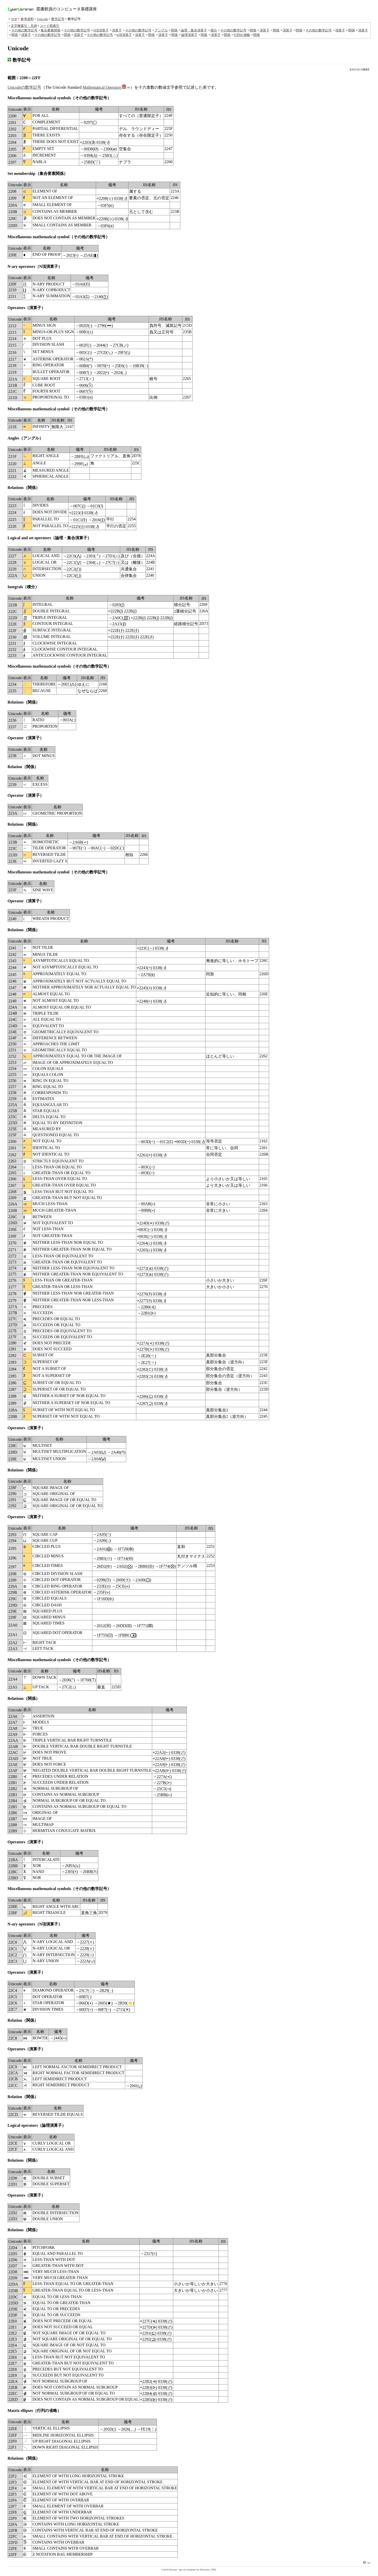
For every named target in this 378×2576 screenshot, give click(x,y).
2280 (12, 1343)
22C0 (12, 1942)
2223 (12, 506)
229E (12, 1611)
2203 (12, 135)
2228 (12, 562)
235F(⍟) (103, 1592)
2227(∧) (87, 1942)
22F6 (12, 2500)
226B (12, 1210)
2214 (12, 338)
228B (12, 1416)
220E (12, 255)
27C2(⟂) (69, 1687)
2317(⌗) (150, 2253)
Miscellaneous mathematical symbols (39, 98)
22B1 (12, 1782)
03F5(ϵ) (107, 205)
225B (12, 1111)
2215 (12, 345)
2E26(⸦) (148, 1356)
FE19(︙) (148, 2429)
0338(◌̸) (103, 142)
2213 (12, 332)
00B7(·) (85, 372)
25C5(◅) (164, 1789)
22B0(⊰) (148, 1307)
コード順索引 (49, 26)
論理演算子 (189, 35)
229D (12, 1605)
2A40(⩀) (118, 1452)
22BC (13, 1872)
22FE (12, 2548)
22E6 (12, 2357)
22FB (12, 2530)
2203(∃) (88, 142)
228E (12, 1459)
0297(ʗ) (90, 122)
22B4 (12, 1801)
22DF (12, 2315)
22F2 (12, 2476)
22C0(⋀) (74, 556)
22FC (12, 2536)
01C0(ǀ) (97, 506)
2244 (12, 967)
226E (12, 1229)
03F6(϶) (107, 226)
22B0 (12, 1776)
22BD (13, 1878)
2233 (12, 655)
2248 (12, 994)
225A (12, 1105)
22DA (13, 2284)
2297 (12, 1567)
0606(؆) (86, 385)
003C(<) (147, 1167)
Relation (15, 767)
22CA (13, 2073)
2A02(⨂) (125, 1566)
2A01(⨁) (104, 1549)
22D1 (12, 2184)
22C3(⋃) (74, 575)
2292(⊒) (149, 2339)
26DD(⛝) (124, 1625)
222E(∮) (117, 630)
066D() (86, 2003)
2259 (12, 1099)
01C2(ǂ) (166, 1142)
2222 (12, 476)
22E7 (12, 2363)
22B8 (12, 1825)
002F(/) (85, 345)
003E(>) (147, 1173)
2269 (12, 1198)
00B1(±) (86, 332)
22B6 (12, 1813)
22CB (13, 2079)
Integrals (15, 587)
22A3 (12, 1649)
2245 (12, 974)
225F (12, 1135)
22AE (13, 1764)
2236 (12, 720)
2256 (12, 1080)
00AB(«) (148, 1204)
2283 (12, 1362)
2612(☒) (104, 1625)
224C (12, 1019)
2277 (12, 1287)
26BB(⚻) (90, 1871)
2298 (12, 1574)
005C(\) (85, 352)
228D (12, 1452)
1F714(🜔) (125, 1558)
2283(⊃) (146, 1376)
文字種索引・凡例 (24, 26)
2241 (12, 948)
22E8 (12, 2369)
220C (12, 218)
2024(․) (120, 372)
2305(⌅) (71, 1871)
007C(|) (79, 506)
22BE (12, 1906)
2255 (12, 1074)
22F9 (12, 2518)
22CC (13, 2085)
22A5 (12, 1687)
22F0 (12, 2441)
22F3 (12, 2482)
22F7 (12, 2506)
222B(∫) (117, 611)
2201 (12, 122)
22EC (12, 2393)
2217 (12, 359)
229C (12, 1599)
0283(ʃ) (118, 605)
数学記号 (57, 19)
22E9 (12, 2375)
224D (12, 1026)
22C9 (12, 2067)
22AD (13, 1758)
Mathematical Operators (106, 87)
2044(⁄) (102, 345)
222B (12, 605)
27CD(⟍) (105, 352)
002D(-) (85, 325)
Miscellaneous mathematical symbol (38, 237)
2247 (12, 987)
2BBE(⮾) (146, 1566)
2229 (12, 569)
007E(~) (79, 848)
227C (12, 1319)
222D (12, 618)
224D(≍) (146, 1223)
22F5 (12, 2494)
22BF (12, 1913)
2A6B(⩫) (80, 842)
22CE (12, 2143)
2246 (12, 981)
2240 (12, 919)
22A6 (12, 1716)
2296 (12, 1558)
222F (12, 630)
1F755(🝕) (105, 1635)
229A (12, 1586)
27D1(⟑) (112, 556)
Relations (16, 487)
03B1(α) (86, 397)
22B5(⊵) (149, 2399)
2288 (12, 1396)
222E (12, 624)
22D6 (12, 2260)
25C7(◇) (86, 1990)
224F (12, 1038)
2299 (12, 1580)
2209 (12, 198)
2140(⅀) (101, 296)
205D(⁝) (109, 2429)
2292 (12, 1506)
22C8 (12, 2038)
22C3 (12, 1961)
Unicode (42, 19)
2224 (12, 512)
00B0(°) (85, 366)
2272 (12, 1256)
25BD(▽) (92, 162)
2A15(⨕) (119, 624)
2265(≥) (145, 1250)
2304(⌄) (93, 562)
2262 (12, 1155)
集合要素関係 (50, 30)
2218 (12, 365)
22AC (13, 1752)
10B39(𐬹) (140, 366)
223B (12, 842)
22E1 (12, 2327)
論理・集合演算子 (194, 30)
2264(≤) (145, 1243)
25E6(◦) (121, 366)
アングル (161, 30)
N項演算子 (101, 30)
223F (12, 890)
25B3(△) (109, 155)
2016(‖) (98, 520)
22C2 (12, 1955)
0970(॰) (103, 366)
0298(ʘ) (104, 1580)
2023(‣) (72, 255)
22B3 (12, 1795)
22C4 (12, 1990)
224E (12, 1032)
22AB (13, 1746)
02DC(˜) (117, 848)
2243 (12, 961)
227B (12, 1313)
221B (12, 385)
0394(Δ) (90, 155)
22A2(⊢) (162, 1752)
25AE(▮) (90, 255)
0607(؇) (86, 391)
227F (12, 1337)
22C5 (12, 1997)
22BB (13, 1866)
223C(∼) (146, 948)
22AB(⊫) (163, 1770)
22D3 (12, 2219)
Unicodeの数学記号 (24, 87)
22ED (13, 2399)
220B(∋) (106, 219)
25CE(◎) (122, 1586)
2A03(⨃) (98, 1452)
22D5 (12, 2254)
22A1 (12, 1634)
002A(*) (86, 359)
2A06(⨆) (104, 1540)
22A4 (12, 1679)
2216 (12, 352)
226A (12, 1204)
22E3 (12, 2339)
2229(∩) (87, 1955)
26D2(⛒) (104, 1566)
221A (12, 379)
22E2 (12, 2333)
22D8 (12, 2272)
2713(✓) (86, 378)
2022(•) (103, 372)
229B (12, 1592)
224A (12, 1007)
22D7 (12, 2266)
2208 (12, 191)
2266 (12, 1179)
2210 (12, 290)
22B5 (12, 1807)
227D (12, 1325)
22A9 (12, 1734)
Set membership (21, 173)
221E (12, 427)
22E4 (12, 2345)
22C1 (12, 1949)
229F (12, 1617)
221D (12, 397)
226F (12, 1236)
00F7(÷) (104, 2009)
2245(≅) (145, 988)
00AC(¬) (98, 848)
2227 (12, 556)
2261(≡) (145, 1155)
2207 (12, 162)
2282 (12, 1355)
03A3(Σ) (82, 296)
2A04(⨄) (98, 1459)
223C (12, 848)
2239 (12, 784)
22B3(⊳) (149, 2387)
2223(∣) (77, 513)
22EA (13, 2381)
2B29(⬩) (106, 1990)
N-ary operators (21, 266)
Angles (13, 438)
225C (12, 1117)
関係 (174, 30)
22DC (13, 2297)
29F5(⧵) (124, 352)
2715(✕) (123, 2009)
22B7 (12, 1819)
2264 (12, 1167)
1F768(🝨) (88, 1680)
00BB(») (148, 1210)
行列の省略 (242, 35)
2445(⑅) (60, 2038)
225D (12, 1123)
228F (12, 1487)
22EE (12, 2428)
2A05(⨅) (104, 1534)
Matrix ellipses (20, 2410)
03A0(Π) (82, 284)
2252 (12, 1056)
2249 (12, 1001)
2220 (12, 464)
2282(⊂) (146, 1369)
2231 (12, 643)
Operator (16, 738)
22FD (12, 2542)
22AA (13, 1740)
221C (12, 391)
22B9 (12, 1831)
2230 (12, 637)
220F (12, 284)
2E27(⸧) (148, 1362)
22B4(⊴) (149, 2393)
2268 (12, 1192)
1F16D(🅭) (105, 1599)
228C (12, 1446)
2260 (12, 1141)
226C (12, 1217)
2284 (12, 1369)
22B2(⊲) (149, 2381)
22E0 (12, 2321)
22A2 (12, 1643)
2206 (12, 156)
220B (12, 212)
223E (12, 861)
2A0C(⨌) (121, 618)
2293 (12, 1534)
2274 (12, 1268)
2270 (12, 1243)
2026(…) (128, 2429)
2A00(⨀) (143, 1580)
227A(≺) (146, 1343)
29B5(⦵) (104, 1558)
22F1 (12, 2447)
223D (12, 855)
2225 (12, 519)
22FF (12, 2554)
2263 (12, 1161)
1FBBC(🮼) (127, 1635)
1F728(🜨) (125, 1549)
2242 (12, 954)
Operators (16, 308)
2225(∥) (78, 526)
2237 (12, 727)
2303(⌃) (93, 556)
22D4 (12, 2248)
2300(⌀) (110, 149)
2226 (12, 526)
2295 (12, 1548)
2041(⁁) (136, 2086)
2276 (12, 1280)
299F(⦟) (81, 464)
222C (12, 611)
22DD (13, 2303)
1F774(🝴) (167, 1566)
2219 (12, 372)
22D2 (12, 2213)
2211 (12, 296)
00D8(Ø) (91, 149)
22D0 (12, 2178)
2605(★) (105, 2003)
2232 (12, 649)
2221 (12, 470)
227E (12, 1331)
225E (12, 1129)
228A (12, 1410)
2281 (12, 1349)
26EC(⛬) (68, 684)
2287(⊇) (146, 1403)
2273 (12, 1262)
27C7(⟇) (112, 562)
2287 (12, 1389)
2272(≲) (146, 1268)
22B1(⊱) (148, 1313)
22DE (13, 2309)
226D (12, 1223)
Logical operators (23, 2125)
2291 (12, 1500)
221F (12, 456)
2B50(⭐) (126, 2003)
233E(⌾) (103, 1586)
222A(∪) (87, 1961)
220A (12, 205)
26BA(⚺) (72, 1865)
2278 (12, 1294)
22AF (12, 1770)
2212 (12, 326)
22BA (13, 1860)
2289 (12, 1403)
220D (12, 225)
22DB (13, 2291)
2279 (12, 1300)
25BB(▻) (164, 1795)
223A (12, 813)
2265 (12, 1173)
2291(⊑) (149, 2333)
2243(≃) (145, 968)
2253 (12, 1062)
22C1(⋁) (74, 562)
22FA (12, 2524)
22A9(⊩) (162, 1764)
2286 (12, 1383)
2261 (12, 1148)
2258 (12, 1093)
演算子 (117, 30)
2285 (12, 1376)
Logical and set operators (29, 538)
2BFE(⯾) (81, 456)
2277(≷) (145, 1301)
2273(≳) (146, 1274)
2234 (12, 684)
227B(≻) (146, 1349)
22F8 (12, 2512)
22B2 (12, 1789)
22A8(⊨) (162, 1758)
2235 (12, 691)
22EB (12, 2387)
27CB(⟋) (120, 345)
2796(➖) (105, 325)
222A (12, 575)
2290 (12, 1494)
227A (12, 1307)
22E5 (12, 2351)
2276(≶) (145, 1294)
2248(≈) (145, 1001)
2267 (12, 1185)
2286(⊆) (146, 1396)
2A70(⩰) (148, 974)
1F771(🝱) (145, 1625)
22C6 (12, 2003)
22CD (13, 2114)
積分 (214, 30)
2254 (12, 1068)
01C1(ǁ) (80, 520)
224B (12, 1013)
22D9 (12, 2278)
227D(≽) (149, 2327)
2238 (12, 756)
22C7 (12, 2009)
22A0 (12, 1625)
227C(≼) (149, 2321)
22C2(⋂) (74, 569)
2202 (12, 129)
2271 (12, 1250)
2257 (12, 1086)
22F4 (12, 2488)
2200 (12, 116)
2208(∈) (106, 198)
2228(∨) (87, 1948)
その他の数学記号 (24, 30)
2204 (12, 142)
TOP (14, 19)
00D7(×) (86, 2009)
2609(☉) (123, 1580)
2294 (12, 1541)
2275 (12, 1274)
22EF (12, 2435)
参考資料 (27, 19)
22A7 (12, 1722)
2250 (12, 1044)
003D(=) (148, 1142)
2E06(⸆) (68, 1680)
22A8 (12, 1728)
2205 (12, 149)
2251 (12, 1050)
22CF (12, 2149)
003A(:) (69, 720)
